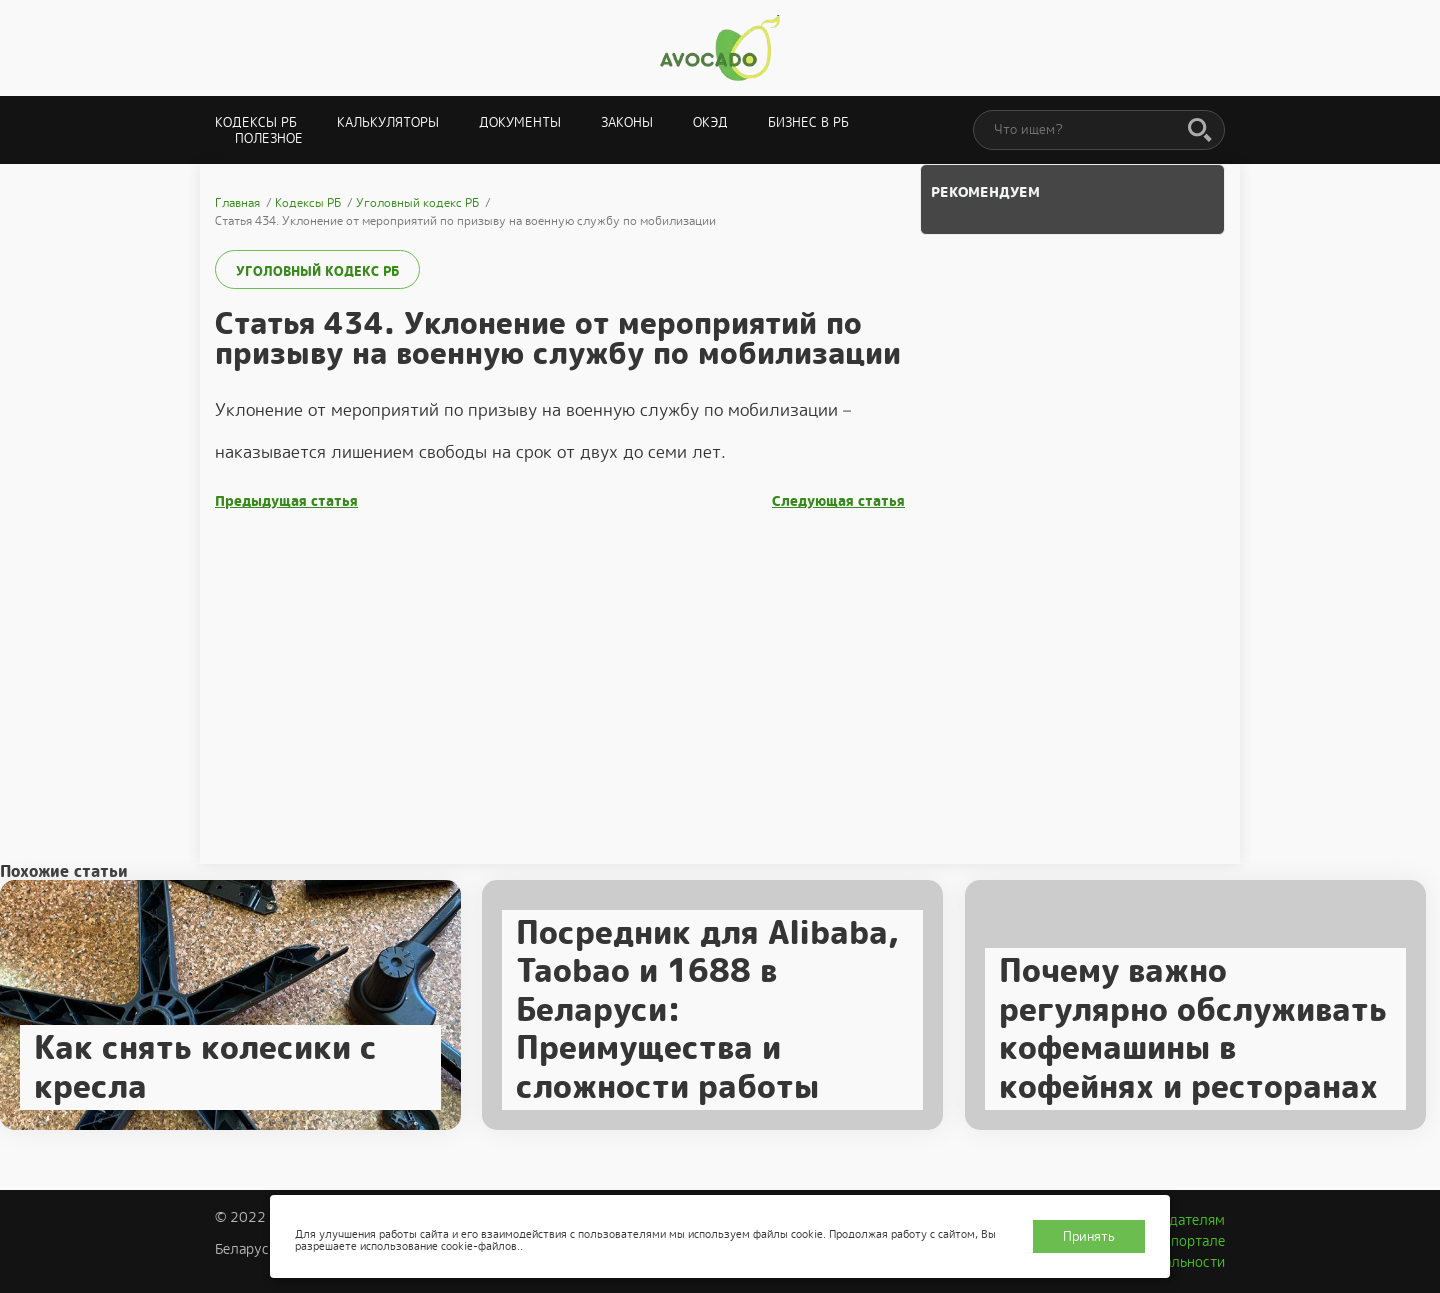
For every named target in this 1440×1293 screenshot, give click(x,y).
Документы (520, 122)
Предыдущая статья (286, 501)
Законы (627, 122)
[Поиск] (1200, 131)
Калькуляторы (388, 122)
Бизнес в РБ (808, 122)
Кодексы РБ (256, 122)
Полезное (269, 138)
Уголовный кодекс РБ (317, 271)
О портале (1191, 1241)
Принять (1089, 1236)
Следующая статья (838, 501)
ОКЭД (710, 122)
